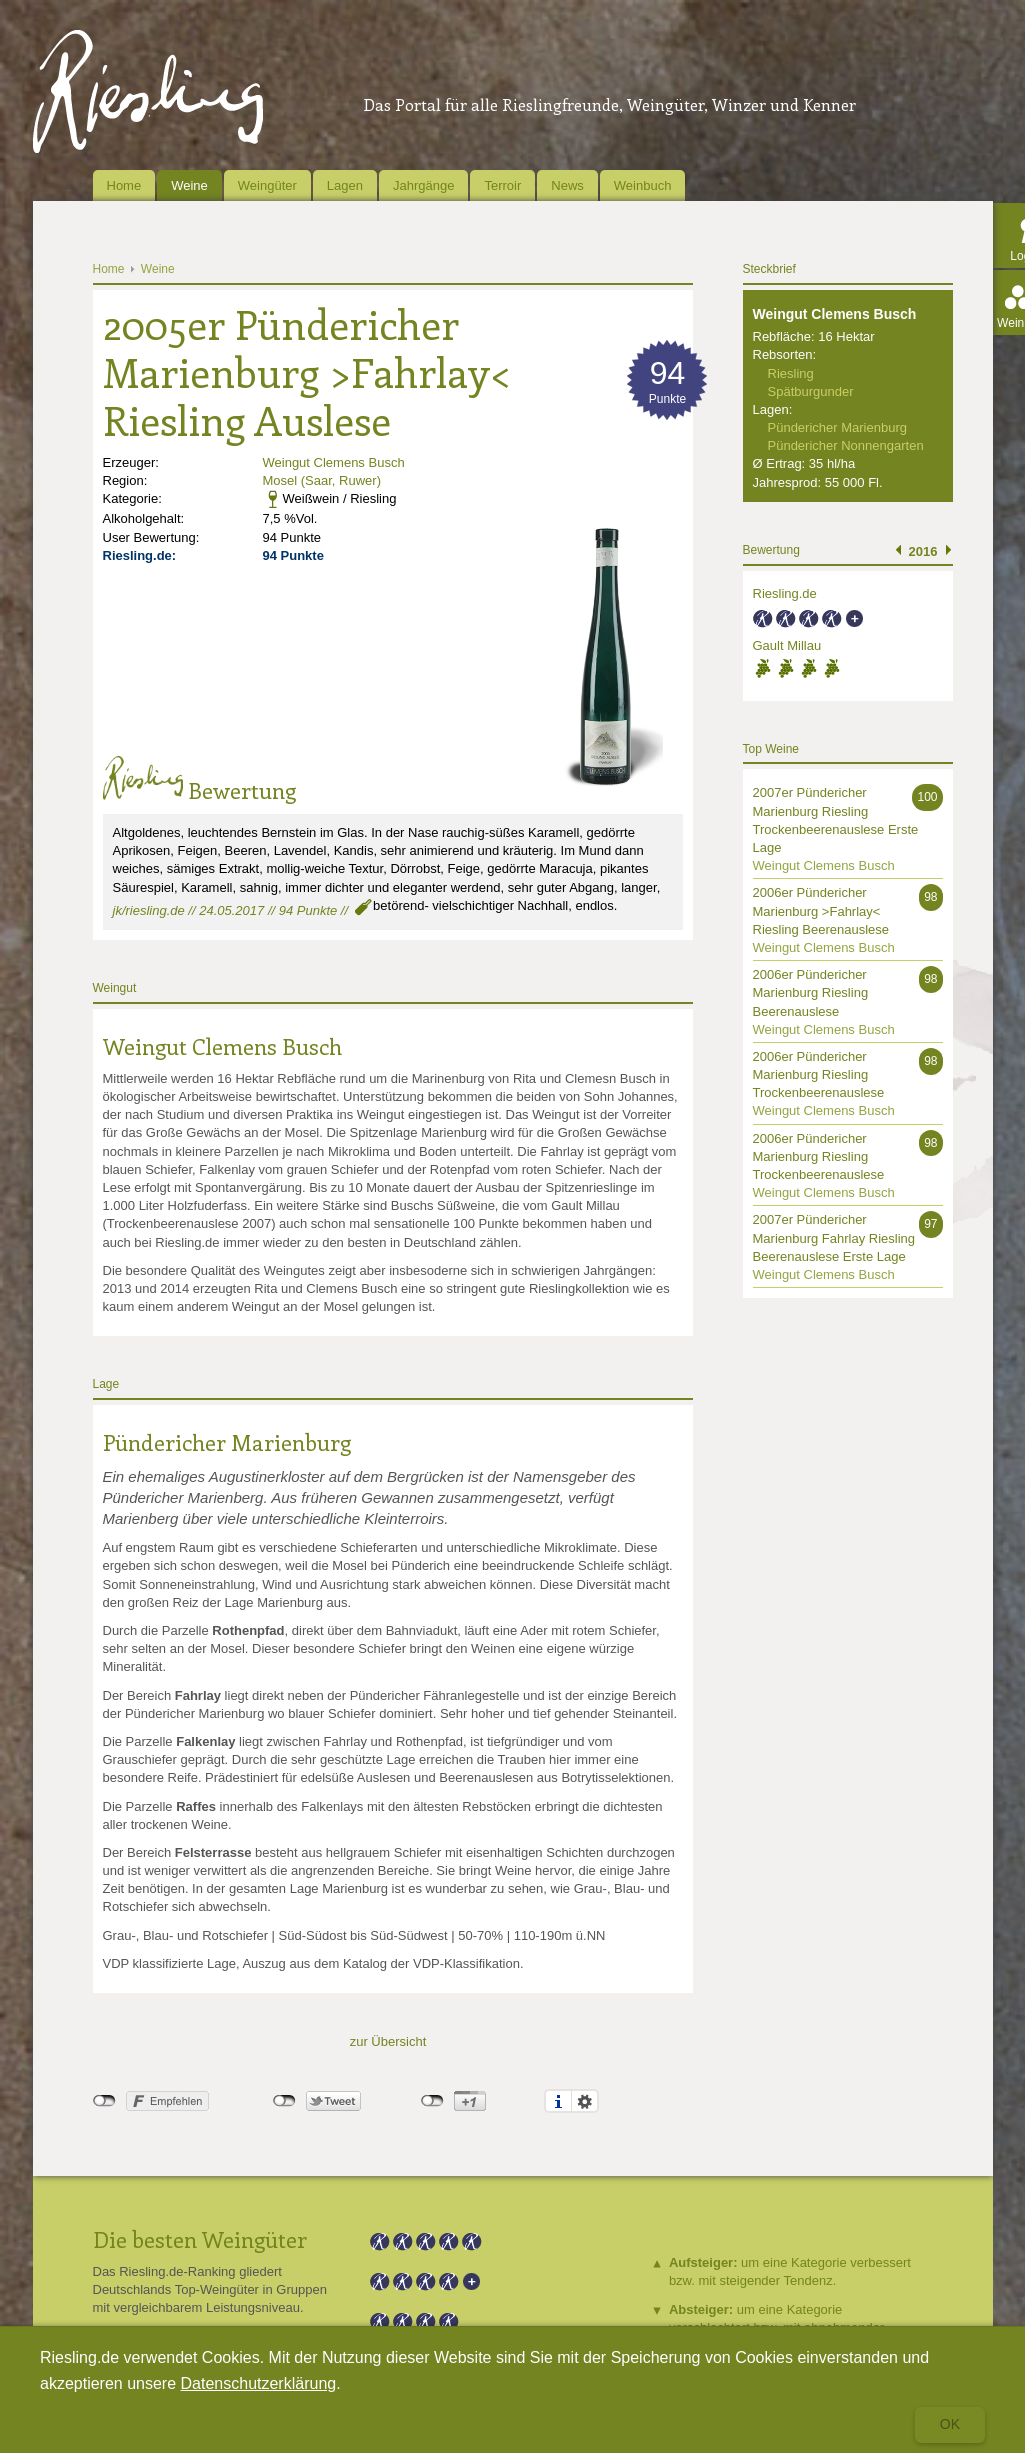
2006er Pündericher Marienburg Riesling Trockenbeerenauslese (819, 1074)
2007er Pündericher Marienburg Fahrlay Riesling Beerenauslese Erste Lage (834, 1237)
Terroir (502, 185)
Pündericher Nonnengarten (846, 445)
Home (124, 185)
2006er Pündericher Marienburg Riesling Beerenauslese (811, 992)
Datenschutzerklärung (259, 2383)
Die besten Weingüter (200, 2239)
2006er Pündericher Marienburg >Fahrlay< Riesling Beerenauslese (821, 910)
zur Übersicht (388, 2041)
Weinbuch (643, 185)
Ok (950, 2424)
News (567, 185)
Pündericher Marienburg (227, 1442)
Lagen (345, 185)
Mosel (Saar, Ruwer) (322, 480)
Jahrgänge (423, 185)
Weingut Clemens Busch (334, 462)
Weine (189, 185)
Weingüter (267, 185)
